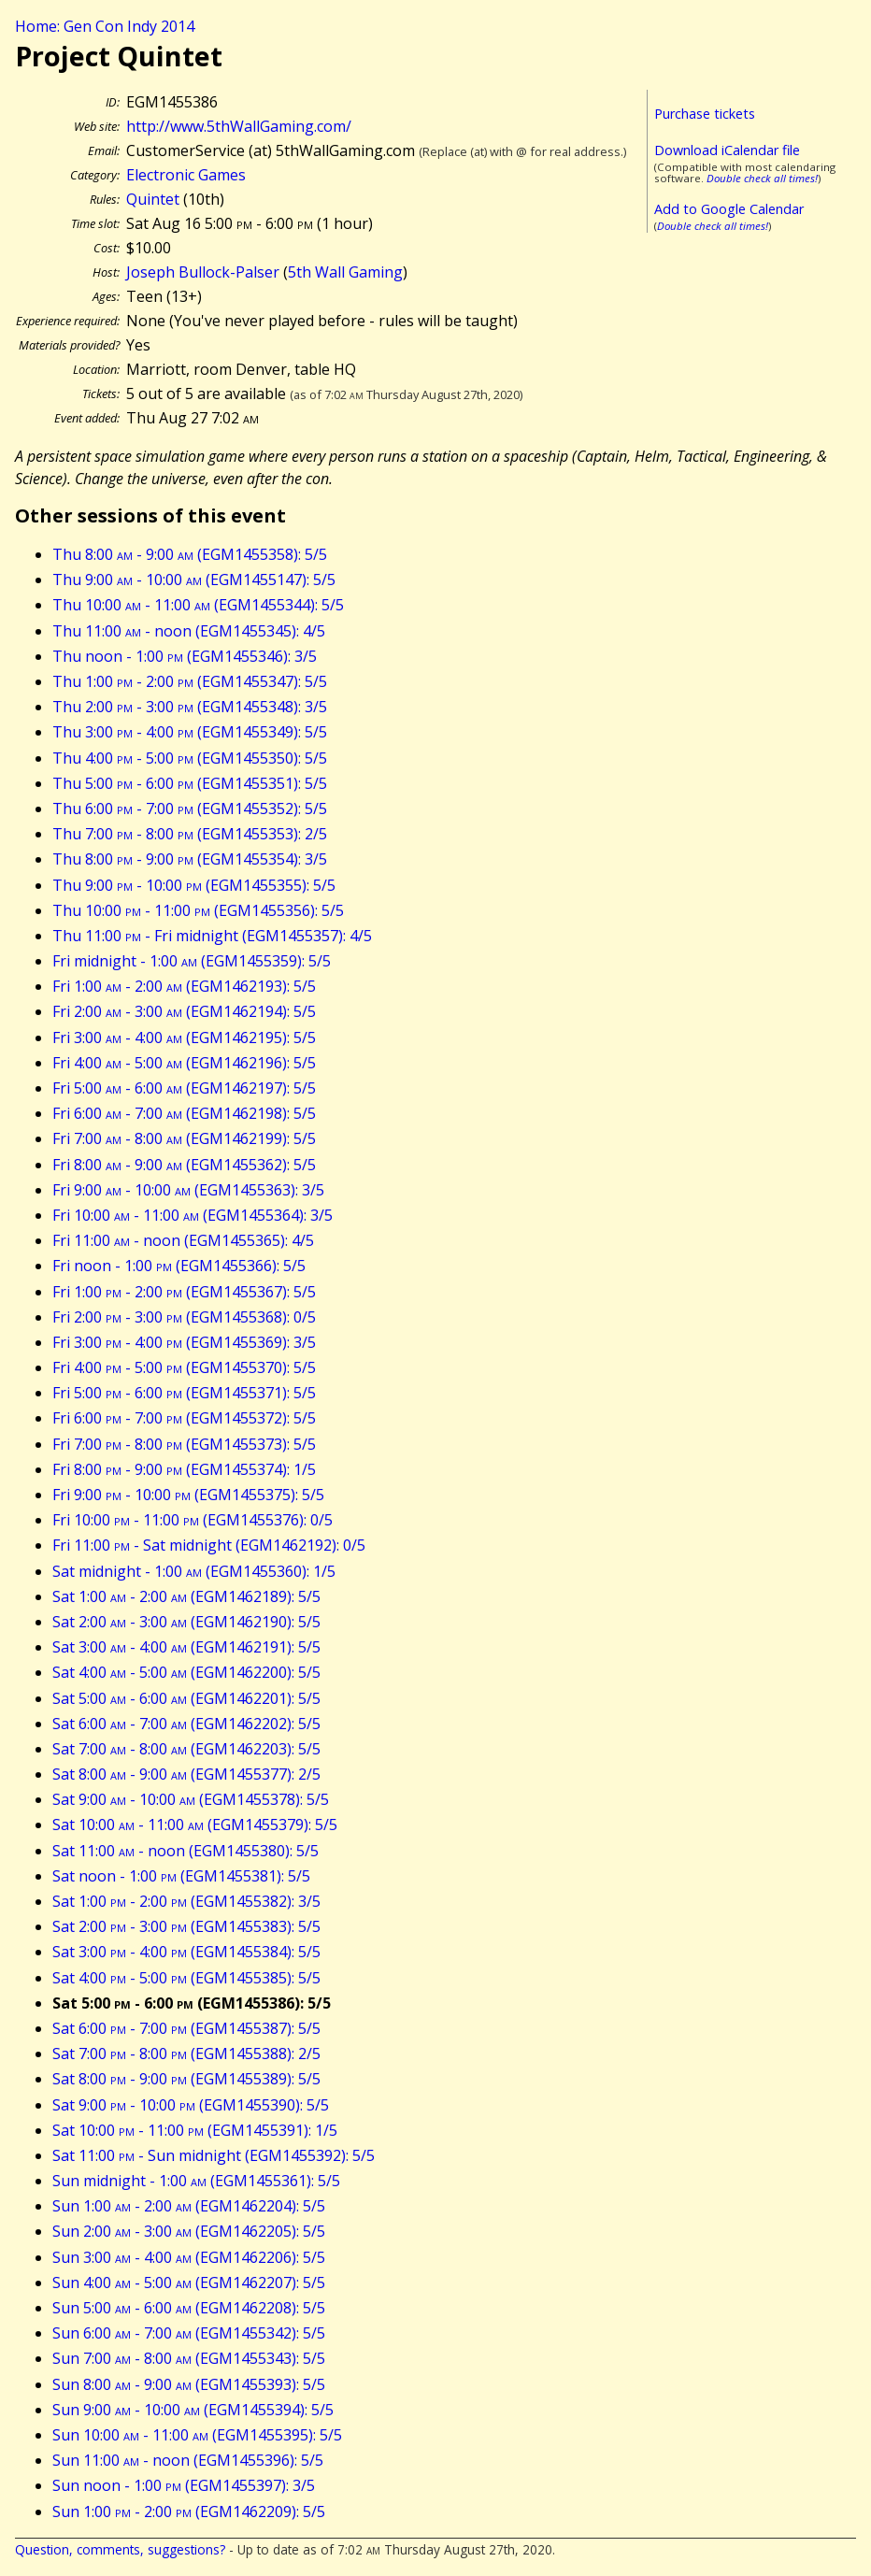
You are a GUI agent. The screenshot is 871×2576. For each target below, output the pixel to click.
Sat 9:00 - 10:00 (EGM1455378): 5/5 (190, 1799)
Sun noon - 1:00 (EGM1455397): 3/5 (183, 2485)
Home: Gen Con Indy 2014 (104, 26)
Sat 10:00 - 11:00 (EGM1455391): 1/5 (194, 2130)
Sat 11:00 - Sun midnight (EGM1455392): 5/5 (213, 2155)
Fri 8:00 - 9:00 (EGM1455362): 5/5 (184, 1164)
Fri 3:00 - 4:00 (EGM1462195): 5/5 (184, 1037)
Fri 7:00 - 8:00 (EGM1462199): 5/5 (184, 1138)
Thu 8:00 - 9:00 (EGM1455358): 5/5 (189, 554)
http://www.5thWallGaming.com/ (238, 126)
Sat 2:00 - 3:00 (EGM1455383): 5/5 (186, 1926)
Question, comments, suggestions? (120, 2549)
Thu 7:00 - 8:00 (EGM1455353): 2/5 (189, 833)
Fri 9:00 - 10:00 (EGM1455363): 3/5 (188, 1190)
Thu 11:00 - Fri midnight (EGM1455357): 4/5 (212, 935)
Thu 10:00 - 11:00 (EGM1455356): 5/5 (198, 910)
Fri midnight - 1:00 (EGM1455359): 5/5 (191, 961)
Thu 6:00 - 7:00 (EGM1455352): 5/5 (189, 808)
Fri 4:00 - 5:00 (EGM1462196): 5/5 (184, 1062)
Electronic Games (186, 175)
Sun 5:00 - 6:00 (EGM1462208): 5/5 (188, 2307)
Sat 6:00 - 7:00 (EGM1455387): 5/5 (186, 2028)
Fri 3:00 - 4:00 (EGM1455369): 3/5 (184, 1342)
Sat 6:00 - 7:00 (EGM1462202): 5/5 (186, 1723)
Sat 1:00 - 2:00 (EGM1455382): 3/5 (186, 1901)
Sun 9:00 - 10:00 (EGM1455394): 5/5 (193, 2409)
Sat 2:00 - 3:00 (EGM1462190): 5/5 (186, 1621)
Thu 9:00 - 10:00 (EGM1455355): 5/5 (194, 885)
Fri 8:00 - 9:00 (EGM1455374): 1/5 (184, 1469)
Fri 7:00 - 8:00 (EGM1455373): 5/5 (184, 1444)
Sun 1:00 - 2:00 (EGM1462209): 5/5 (188, 2511)
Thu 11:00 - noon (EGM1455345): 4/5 (188, 631)
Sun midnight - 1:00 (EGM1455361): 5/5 (196, 2180)
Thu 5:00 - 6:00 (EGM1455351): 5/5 (189, 783)
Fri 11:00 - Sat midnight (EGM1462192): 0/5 (208, 1545)
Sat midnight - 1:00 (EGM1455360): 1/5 (194, 1571)
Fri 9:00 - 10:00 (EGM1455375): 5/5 (188, 1494)
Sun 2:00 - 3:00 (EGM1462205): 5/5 (188, 2231)
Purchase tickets (704, 113)
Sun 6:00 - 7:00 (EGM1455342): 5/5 (188, 2333)
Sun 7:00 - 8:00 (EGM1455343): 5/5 (188, 2358)
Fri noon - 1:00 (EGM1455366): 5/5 (179, 1265)
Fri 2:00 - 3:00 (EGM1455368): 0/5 (184, 1317)
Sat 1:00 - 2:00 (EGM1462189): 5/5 (186, 1596)
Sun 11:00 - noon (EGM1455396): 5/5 (187, 2460)
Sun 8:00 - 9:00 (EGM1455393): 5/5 (188, 2384)
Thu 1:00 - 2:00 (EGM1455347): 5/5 (189, 681)
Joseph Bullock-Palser (202, 272)
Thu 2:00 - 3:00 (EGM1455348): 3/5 (189, 706)
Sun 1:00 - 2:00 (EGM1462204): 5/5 (188, 2206)
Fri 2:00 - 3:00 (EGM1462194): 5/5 (184, 1011)
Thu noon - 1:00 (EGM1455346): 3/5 (184, 656)
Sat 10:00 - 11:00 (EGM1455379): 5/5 (194, 1824)
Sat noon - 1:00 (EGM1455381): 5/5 (181, 1876)
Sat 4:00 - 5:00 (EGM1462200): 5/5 (186, 1672)
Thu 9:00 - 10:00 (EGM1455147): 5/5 (194, 579)
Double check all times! (762, 178)
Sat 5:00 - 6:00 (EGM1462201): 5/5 (186, 1698)
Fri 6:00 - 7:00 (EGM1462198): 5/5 (184, 1113)
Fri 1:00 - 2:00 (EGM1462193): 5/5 (184, 986)
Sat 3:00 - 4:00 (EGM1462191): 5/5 (186, 1647)
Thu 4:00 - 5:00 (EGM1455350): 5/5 (189, 758)
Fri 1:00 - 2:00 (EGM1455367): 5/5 (184, 1291)
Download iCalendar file (727, 150)
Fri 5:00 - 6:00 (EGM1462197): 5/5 (184, 1088)
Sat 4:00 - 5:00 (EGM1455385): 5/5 (186, 1978)
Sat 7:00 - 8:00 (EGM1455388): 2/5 (186, 2053)
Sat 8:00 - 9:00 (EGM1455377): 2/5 (186, 1774)
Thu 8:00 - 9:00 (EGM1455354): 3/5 (189, 859)
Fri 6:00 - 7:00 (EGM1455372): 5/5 (184, 1418)
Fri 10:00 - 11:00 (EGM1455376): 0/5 (192, 1520)
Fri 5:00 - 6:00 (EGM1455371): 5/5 (184, 1392)
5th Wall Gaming (345, 272)
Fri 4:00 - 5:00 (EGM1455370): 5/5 (184, 1367)
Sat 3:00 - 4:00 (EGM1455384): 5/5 (186, 1951)
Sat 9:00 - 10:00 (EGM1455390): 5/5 (190, 2105)
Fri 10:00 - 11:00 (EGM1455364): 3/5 (192, 1215)
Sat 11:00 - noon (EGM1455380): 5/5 (185, 1850)
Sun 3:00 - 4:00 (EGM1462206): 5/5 (188, 2257)
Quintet (152, 199)
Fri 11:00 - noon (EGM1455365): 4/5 (183, 1240)
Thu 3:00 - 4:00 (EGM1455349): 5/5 (189, 732)
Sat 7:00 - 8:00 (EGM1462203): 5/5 (186, 1749)
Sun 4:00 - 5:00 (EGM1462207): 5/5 (188, 2282)
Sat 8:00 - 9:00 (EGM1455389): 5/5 (186, 2078)
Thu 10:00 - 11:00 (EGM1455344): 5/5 (198, 604)
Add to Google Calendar (729, 209)
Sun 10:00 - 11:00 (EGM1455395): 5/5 (197, 2435)
